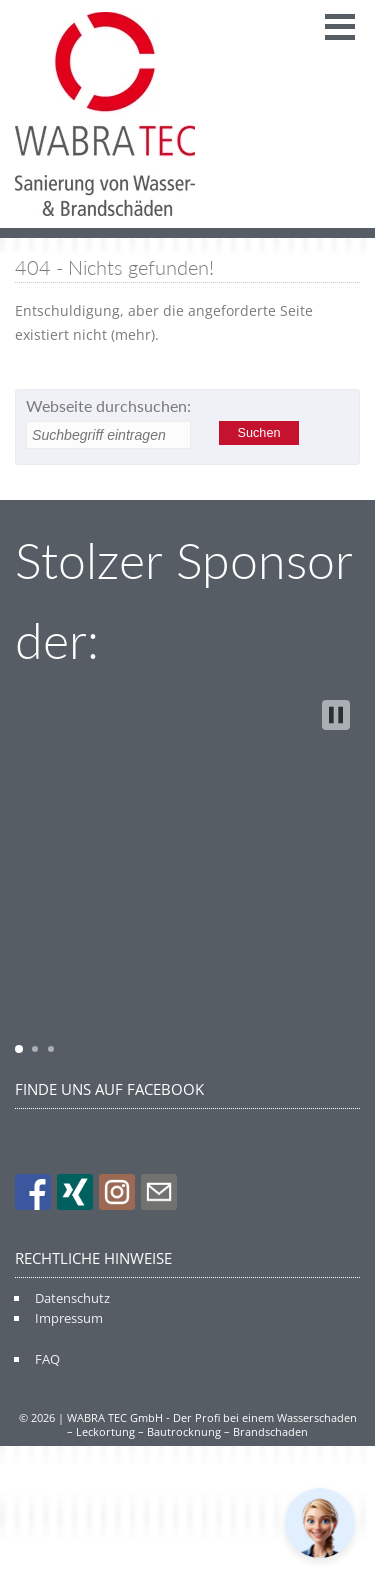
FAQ (47, 1359)
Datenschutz (72, 1298)
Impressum (69, 1318)
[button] (336, 715)
